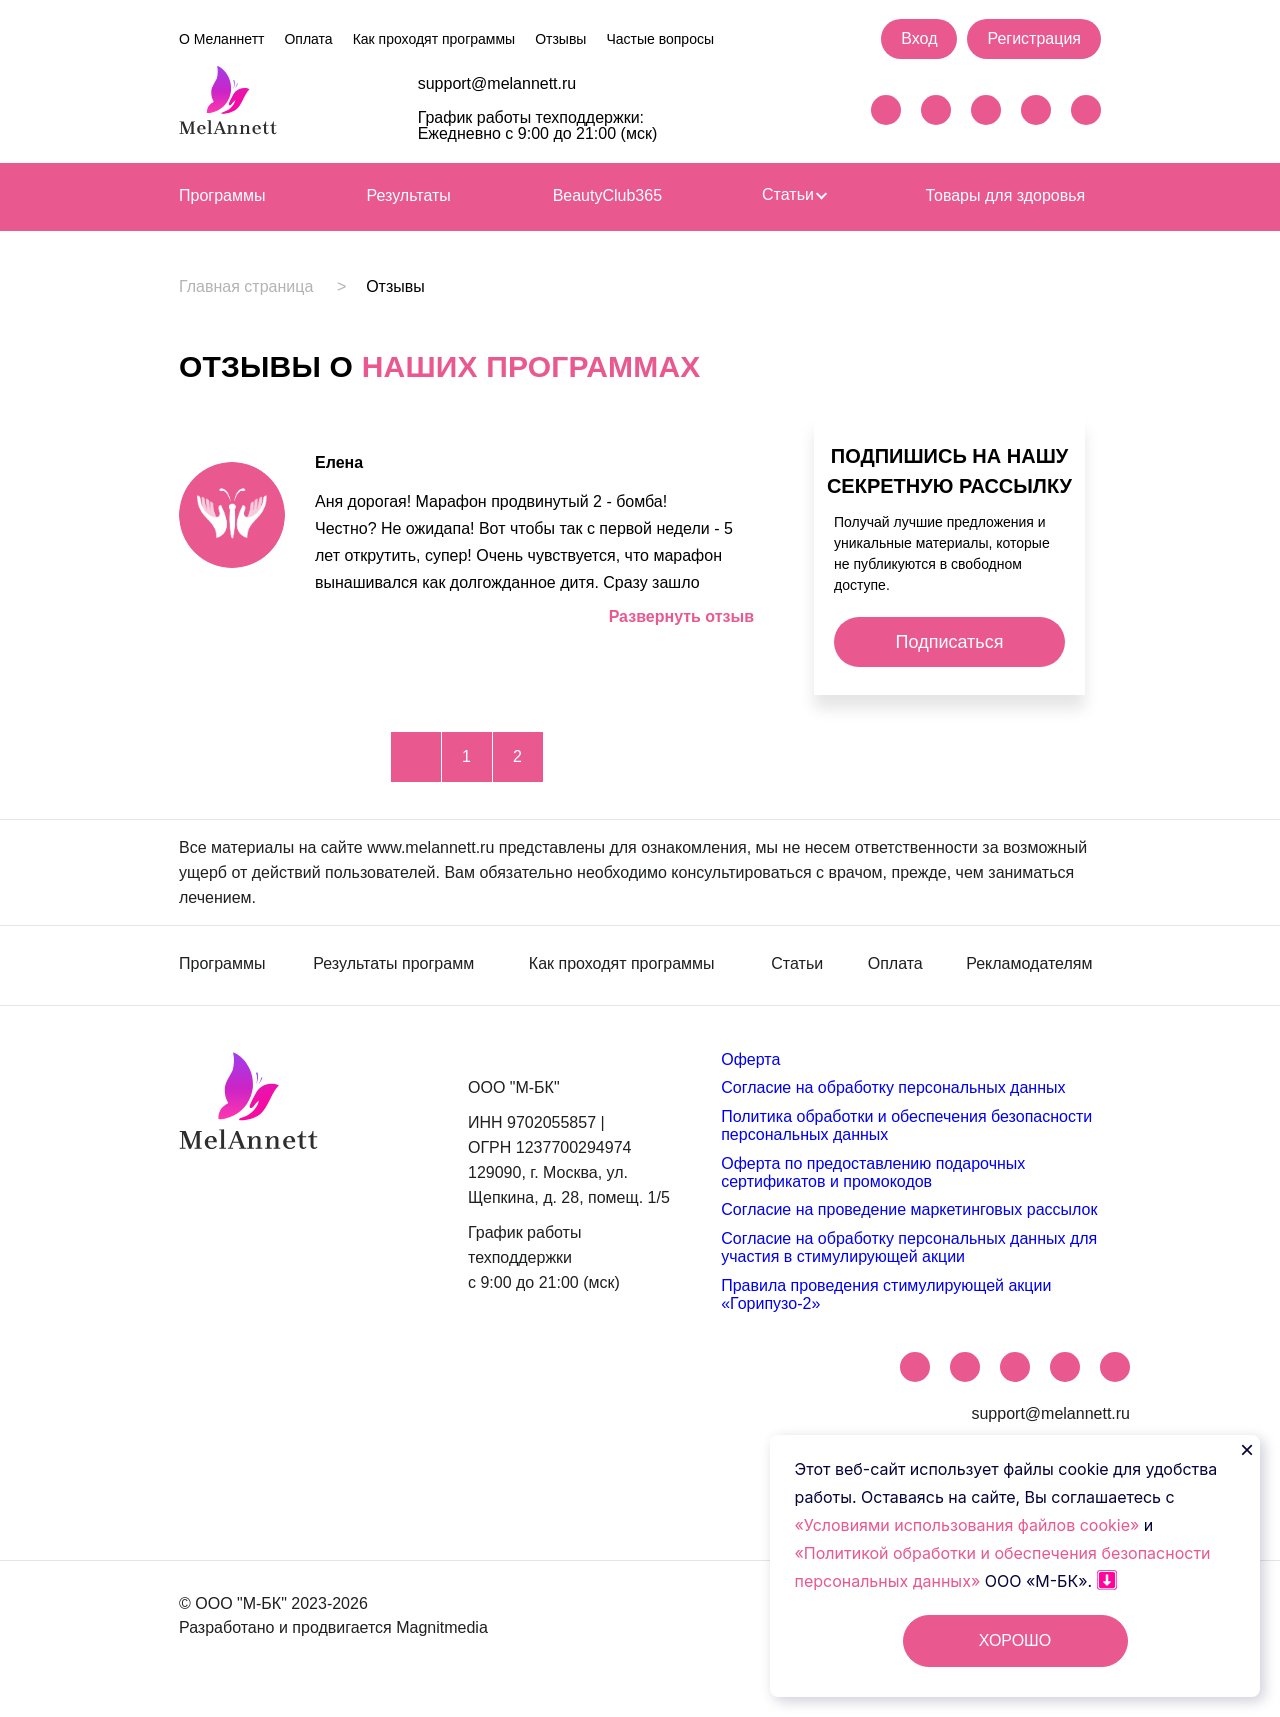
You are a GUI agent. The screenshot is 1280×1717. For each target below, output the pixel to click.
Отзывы (560, 39)
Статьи (794, 195)
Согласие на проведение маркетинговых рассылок (909, 1209)
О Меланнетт (221, 39)
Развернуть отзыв (681, 616)
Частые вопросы (660, 39)
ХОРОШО (1015, 1640)
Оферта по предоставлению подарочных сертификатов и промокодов (873, 1172)
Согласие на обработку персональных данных (893, 1087)
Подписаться (950, 642)
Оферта (750, 1059)
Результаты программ (393, 964)
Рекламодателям (1029, 964)
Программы (222, 195)
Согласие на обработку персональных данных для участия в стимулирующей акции (909, 1247)
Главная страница (246, 287)
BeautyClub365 (607, 195)
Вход (919, 38)
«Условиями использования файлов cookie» (969, 1525)
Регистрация (1034, 38)
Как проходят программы (434, 39)
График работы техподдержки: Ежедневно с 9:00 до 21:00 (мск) (538, 125)
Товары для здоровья (1005, 195)
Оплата (308, 39)
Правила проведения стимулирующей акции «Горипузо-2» (886, 1294)
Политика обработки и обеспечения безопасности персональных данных (906, 1125)
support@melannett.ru (497, 84)
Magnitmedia (442, 1627)
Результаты (409, 195)
